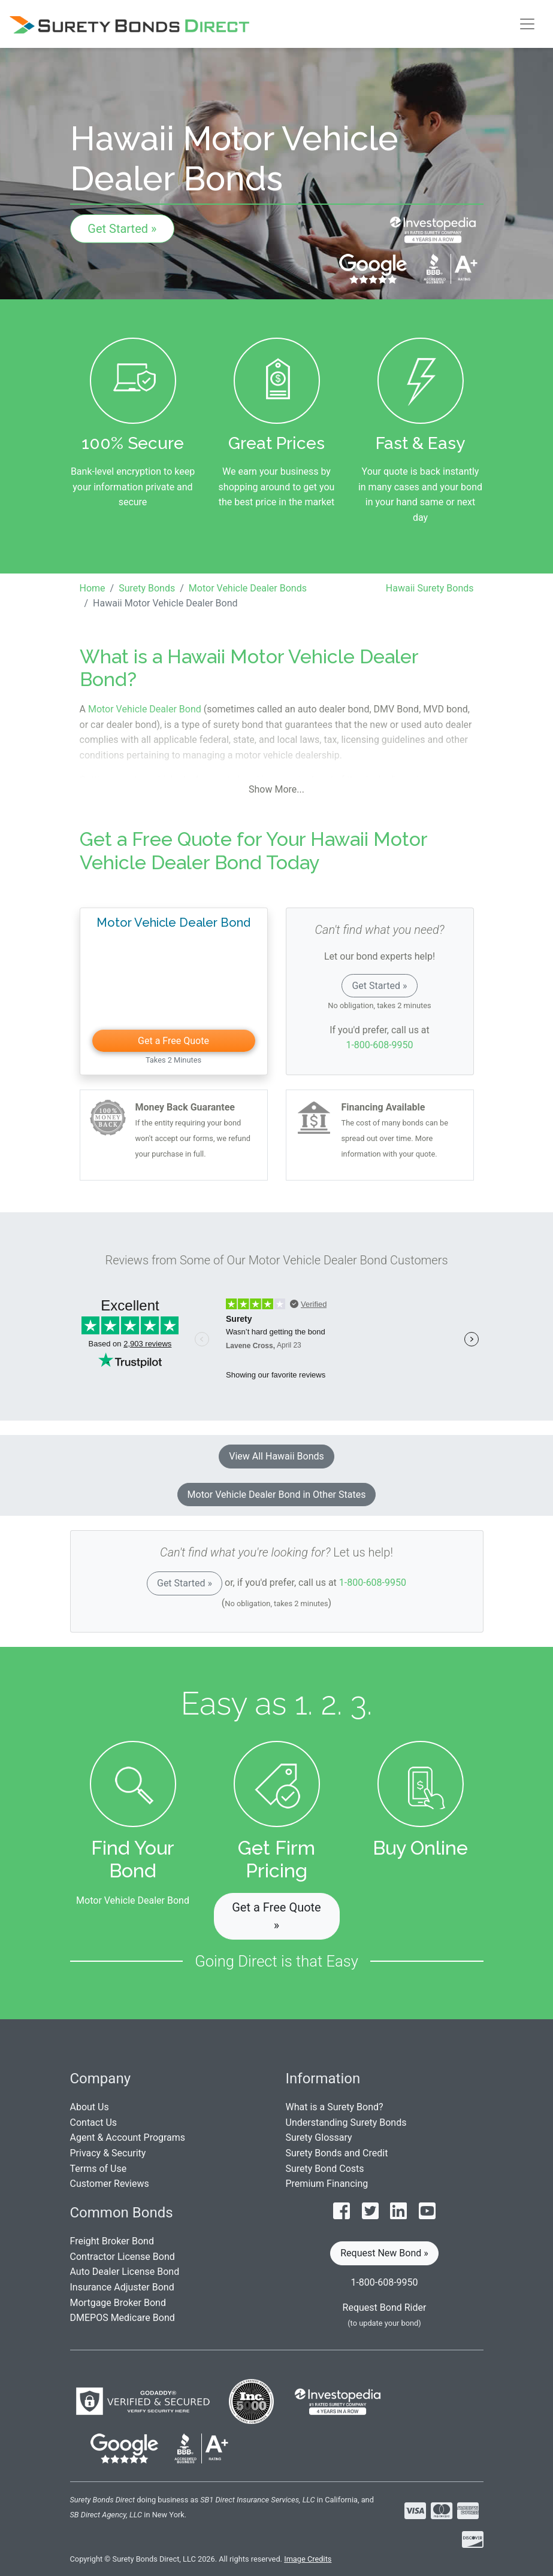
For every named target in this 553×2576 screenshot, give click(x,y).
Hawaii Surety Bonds (430, 588)
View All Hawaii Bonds (276, 1456)
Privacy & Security (108, 2153)
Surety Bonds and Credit (337, 2153)
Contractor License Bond (122, 2256)
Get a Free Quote (173, 1040)
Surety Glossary (319, 2137)
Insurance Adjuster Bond (122, 2287)
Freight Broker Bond (112, 2241)
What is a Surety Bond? (334, 2107)
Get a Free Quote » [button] (276, 1916)
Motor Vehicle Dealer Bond (144, 709)
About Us (89, 2107)
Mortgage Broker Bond (118, 2302)
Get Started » (121, 229)
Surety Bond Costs (325, 2168)
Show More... (276, 789)
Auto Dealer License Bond (125, 2271)
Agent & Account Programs (128, 2137)
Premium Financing (327, 2183)
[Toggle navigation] (527, 24)
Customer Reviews (109, 2183)
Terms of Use (98, 2168)
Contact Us (93, 2122)
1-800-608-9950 (379, 1045)
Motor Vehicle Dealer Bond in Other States (277, 1494)
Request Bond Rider (385, 2307)
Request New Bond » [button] (384, 2253)
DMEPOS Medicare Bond (122, 2317)
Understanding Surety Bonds (346, 2122)
